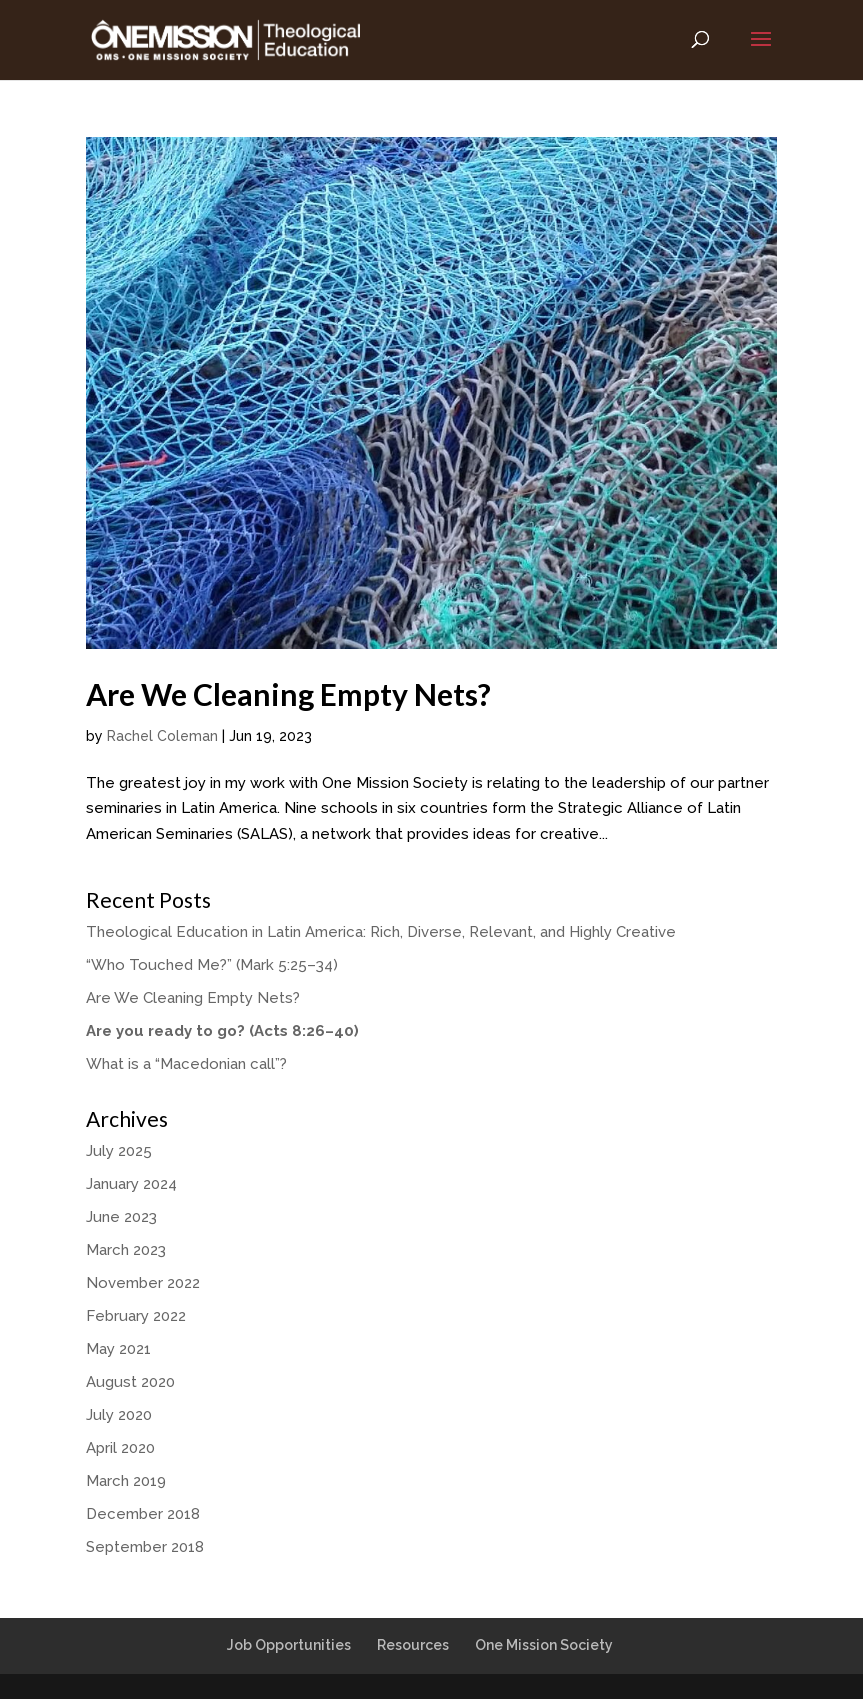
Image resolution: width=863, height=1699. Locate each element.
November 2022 (143, 1283)
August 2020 (130, 1382)
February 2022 (136, 1316)
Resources (413, 1645)
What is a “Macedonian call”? (186, 1064)
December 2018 (143, 1514)
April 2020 (120, 1448)
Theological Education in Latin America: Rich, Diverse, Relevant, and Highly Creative (381, 932)
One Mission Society (544, 1645)
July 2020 (119, 1415)
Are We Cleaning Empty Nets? (288, 694)
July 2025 (119, 1151)
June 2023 (121, 1217)
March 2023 (126, 1250)
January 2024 (131, 1184)
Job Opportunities (289, 1645)
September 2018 (145, 1547)
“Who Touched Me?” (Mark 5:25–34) (212, 965)
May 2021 (118, 1349)
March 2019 (126, 1481)
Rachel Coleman (162, 736)
